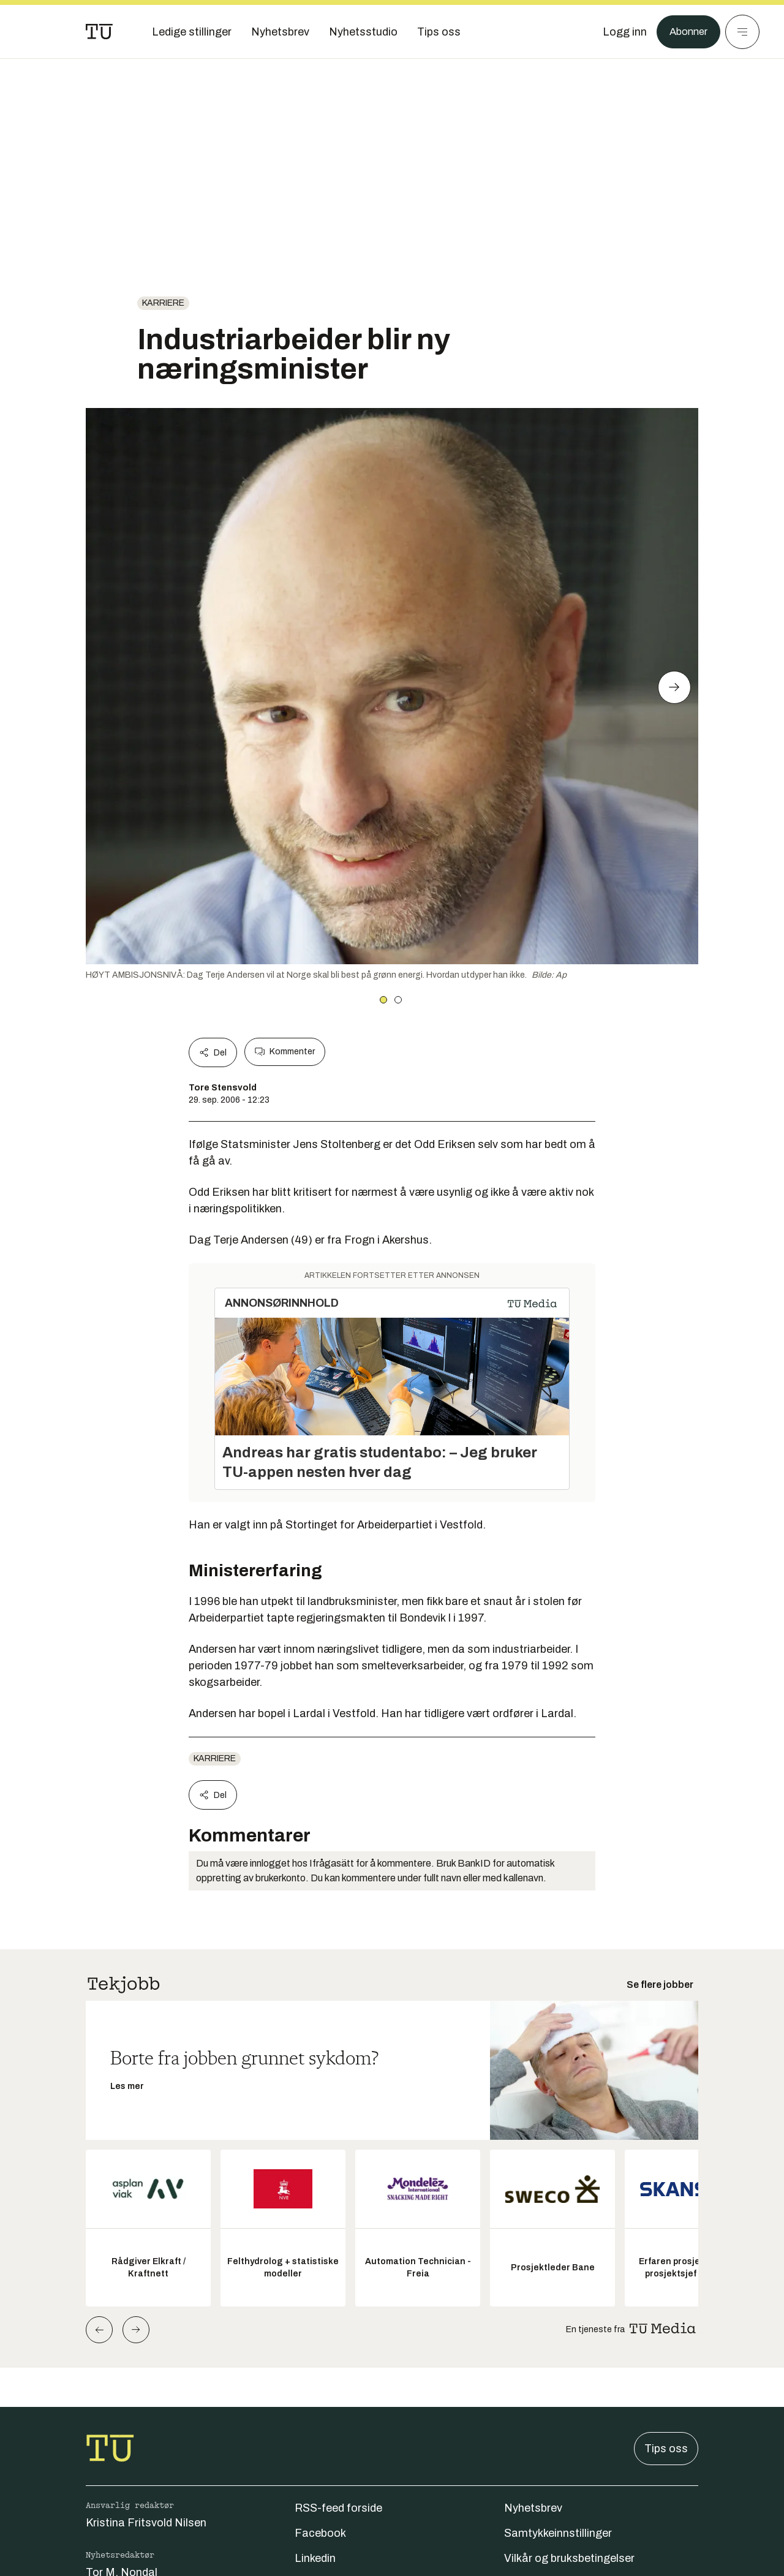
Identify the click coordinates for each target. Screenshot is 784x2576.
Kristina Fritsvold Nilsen (146, 2523)
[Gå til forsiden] (99, 32)
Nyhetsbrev (533, 2508)
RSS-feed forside (338, 2508)
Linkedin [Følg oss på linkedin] (315, 2558)
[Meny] (742, 32)
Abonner (686, 32)
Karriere (163, 303)
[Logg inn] (620, 31)
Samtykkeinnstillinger (558, 2533)
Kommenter (285, 1052)
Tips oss (666, 2448)
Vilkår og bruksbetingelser (569, 2558)
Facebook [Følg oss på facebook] (320, 2533)
